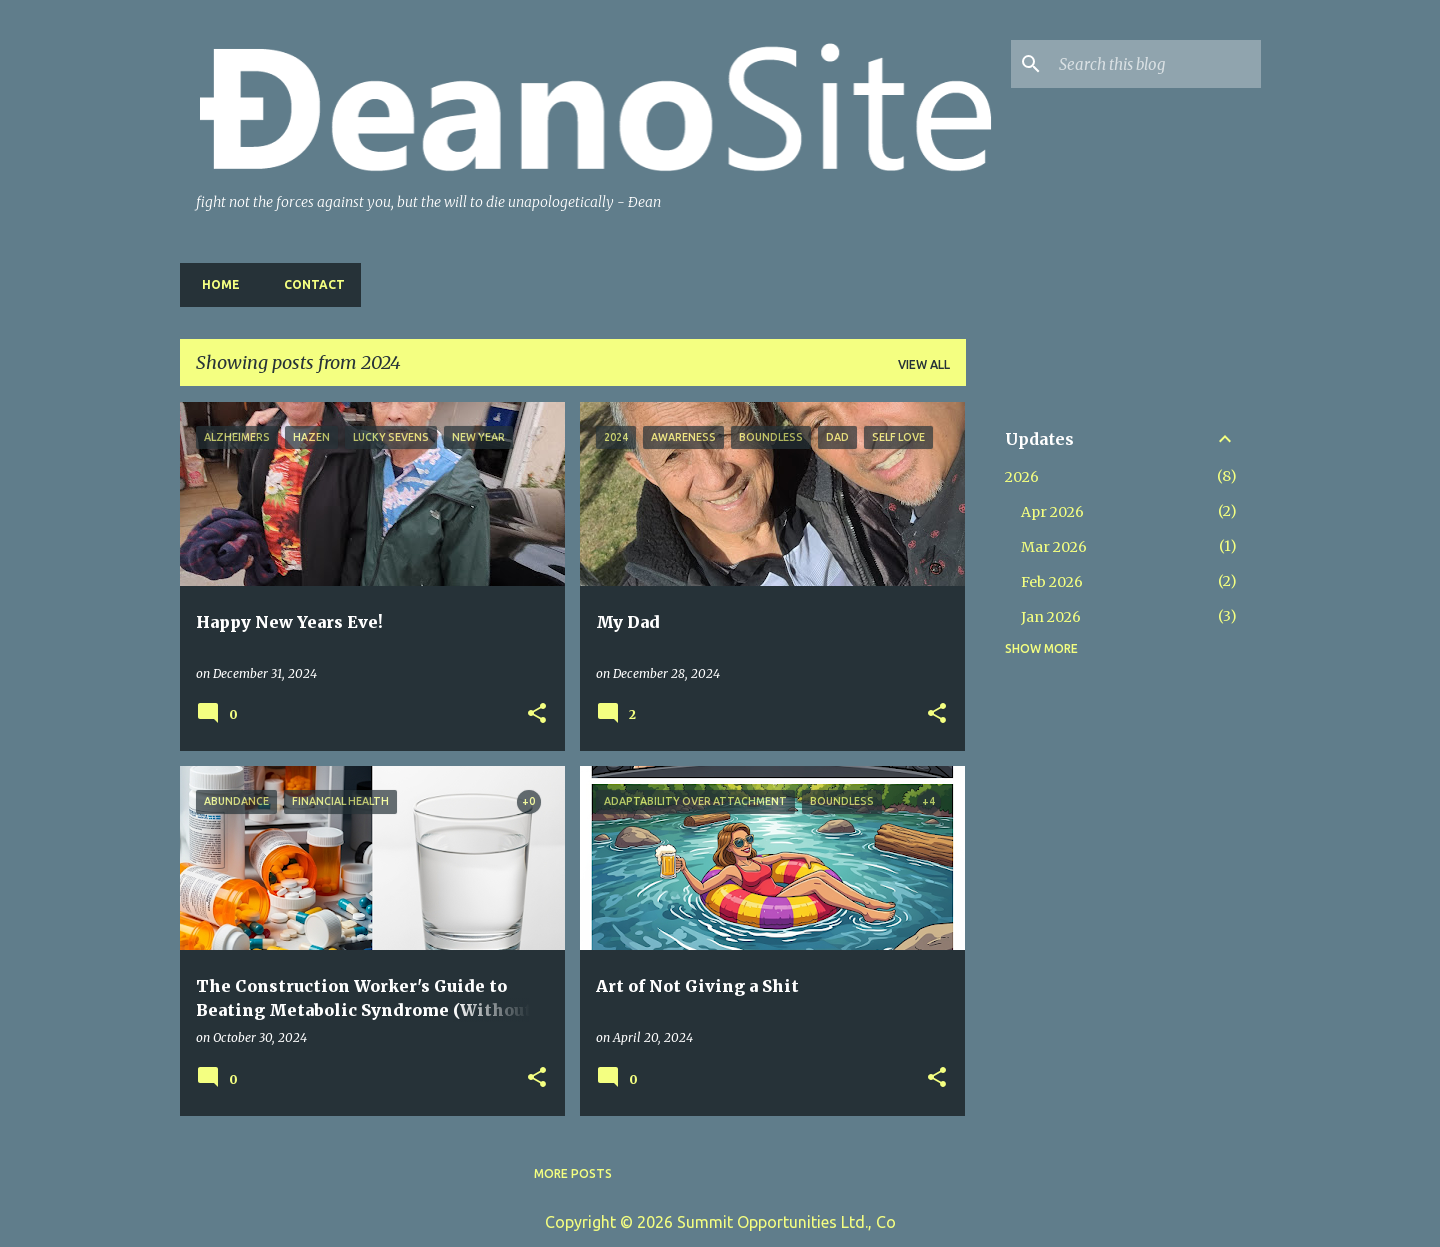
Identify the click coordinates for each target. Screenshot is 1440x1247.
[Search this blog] (1156, 64)
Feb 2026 (1052, 582)
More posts (573, 1173)
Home (215, 284)
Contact (308, 284)
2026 (1022, 477)
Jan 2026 (1051, 617)
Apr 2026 (1052, 512)
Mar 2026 (1054, 547)
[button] (537, 714)
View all (924, 364)
